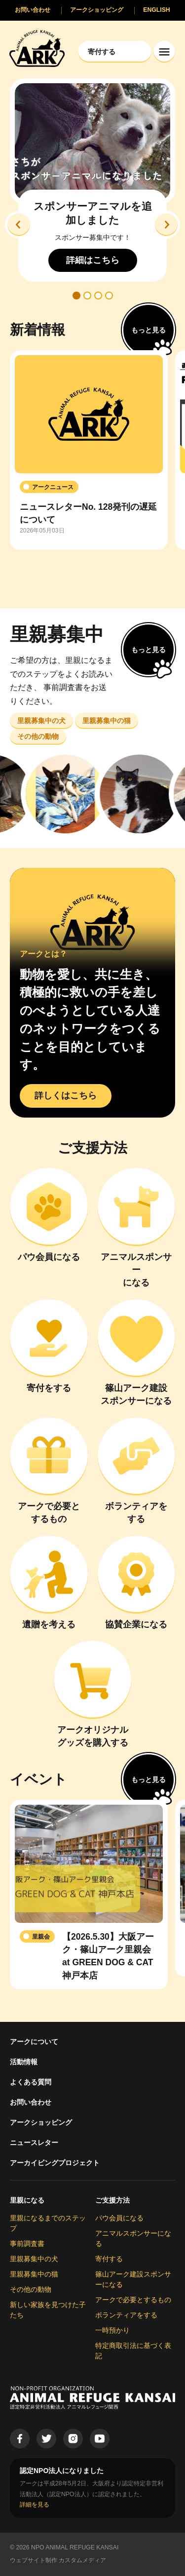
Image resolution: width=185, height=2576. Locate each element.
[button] (19, 224)
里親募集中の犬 (34, 2259)
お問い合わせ (30, 2102)
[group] (89, 450)
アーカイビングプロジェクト (55, 2163)
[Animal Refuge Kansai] (37, 48)
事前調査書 (27, 2243)
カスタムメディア (82, 2560)
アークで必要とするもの (133, 2300)
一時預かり (112, 2330)
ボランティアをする (126, 2315)
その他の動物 (30, 2289)
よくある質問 (30, 2082)
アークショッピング (41, 2122)
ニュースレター (34, 2143)
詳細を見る (34, 2504)
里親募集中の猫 (34, 2274)
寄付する (109, 2259)
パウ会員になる (119, 2218)
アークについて (34, 2042)
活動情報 (23, 2062)
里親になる (27, 2200)
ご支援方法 (112, 2200)
